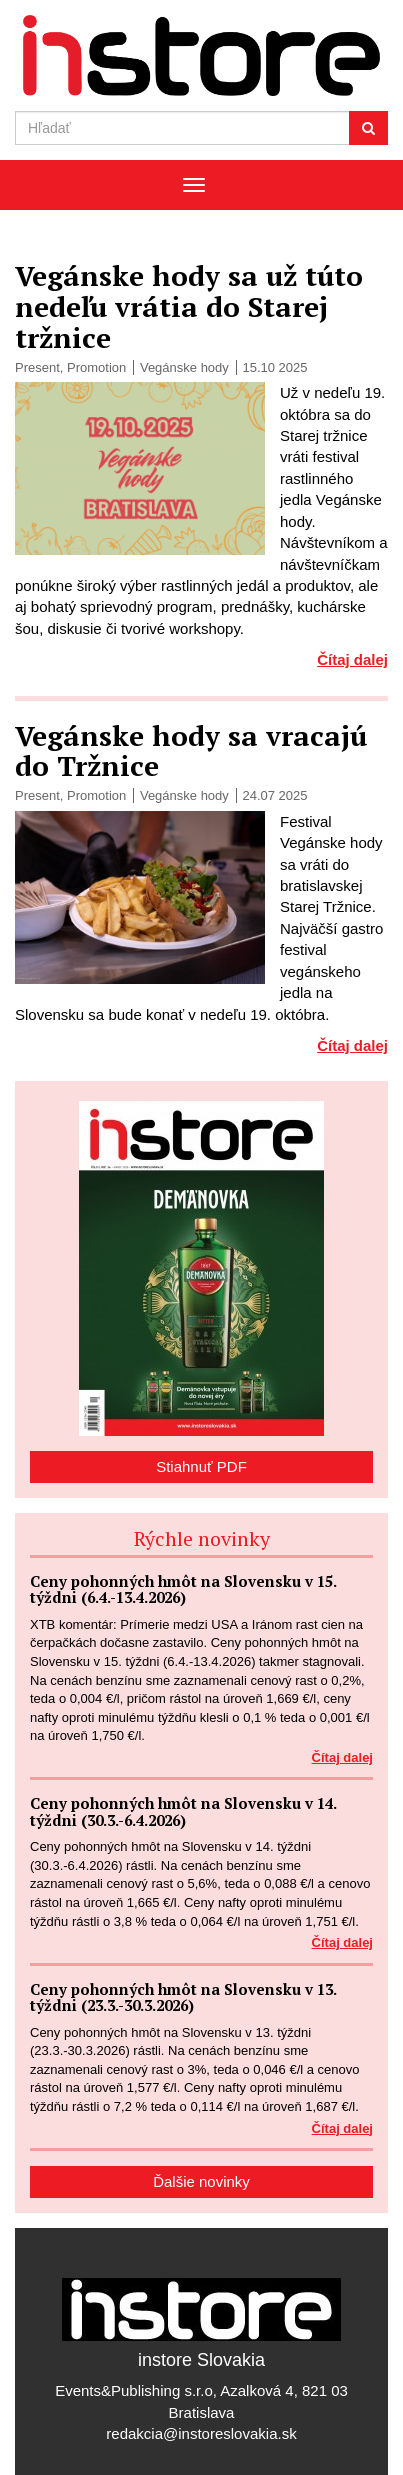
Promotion (96, 367)
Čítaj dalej (352, 659)
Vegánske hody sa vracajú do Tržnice (191, 751)
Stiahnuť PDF (201, 1466)
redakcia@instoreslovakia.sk (201, 2433)
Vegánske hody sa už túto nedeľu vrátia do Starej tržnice (189, 306)
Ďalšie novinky (201, 2181)
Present (37, 367)
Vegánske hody (184, 367)
